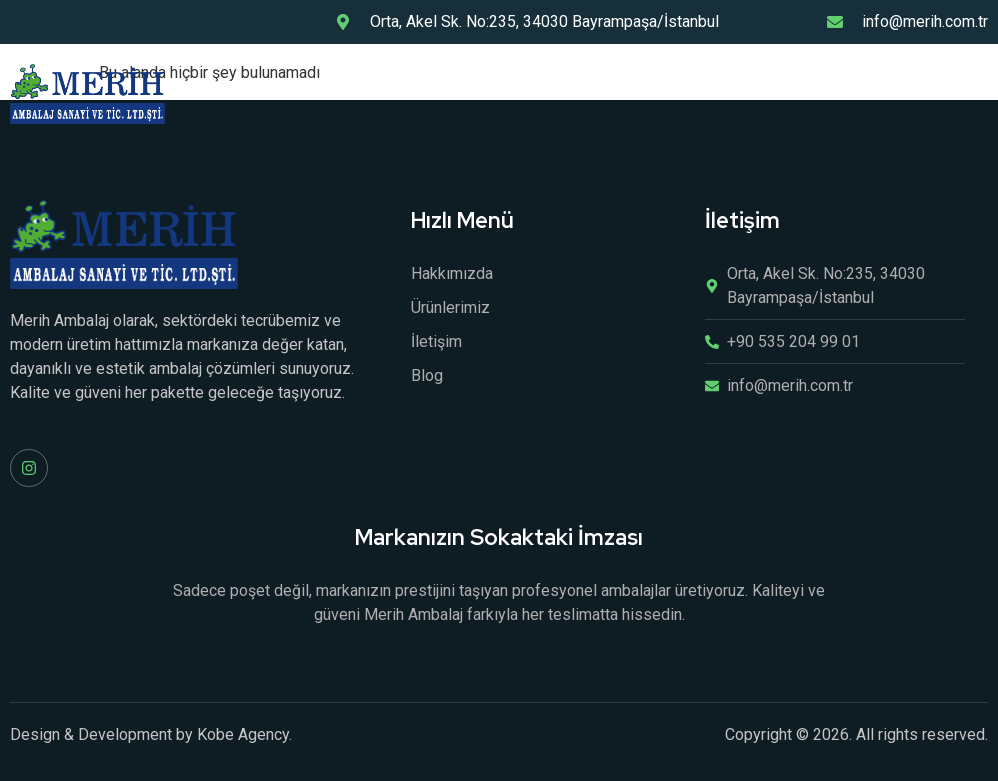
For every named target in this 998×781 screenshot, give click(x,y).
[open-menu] (977, 94)
